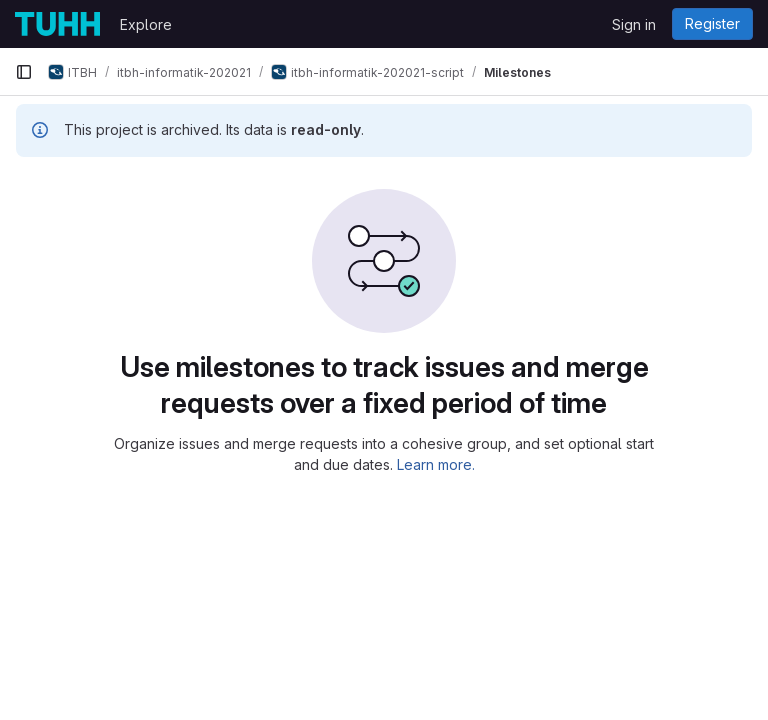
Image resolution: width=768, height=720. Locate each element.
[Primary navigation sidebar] (24, 72)
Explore (146, 24)
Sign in (634, 24)
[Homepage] (57, 24)
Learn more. (436, 464)
